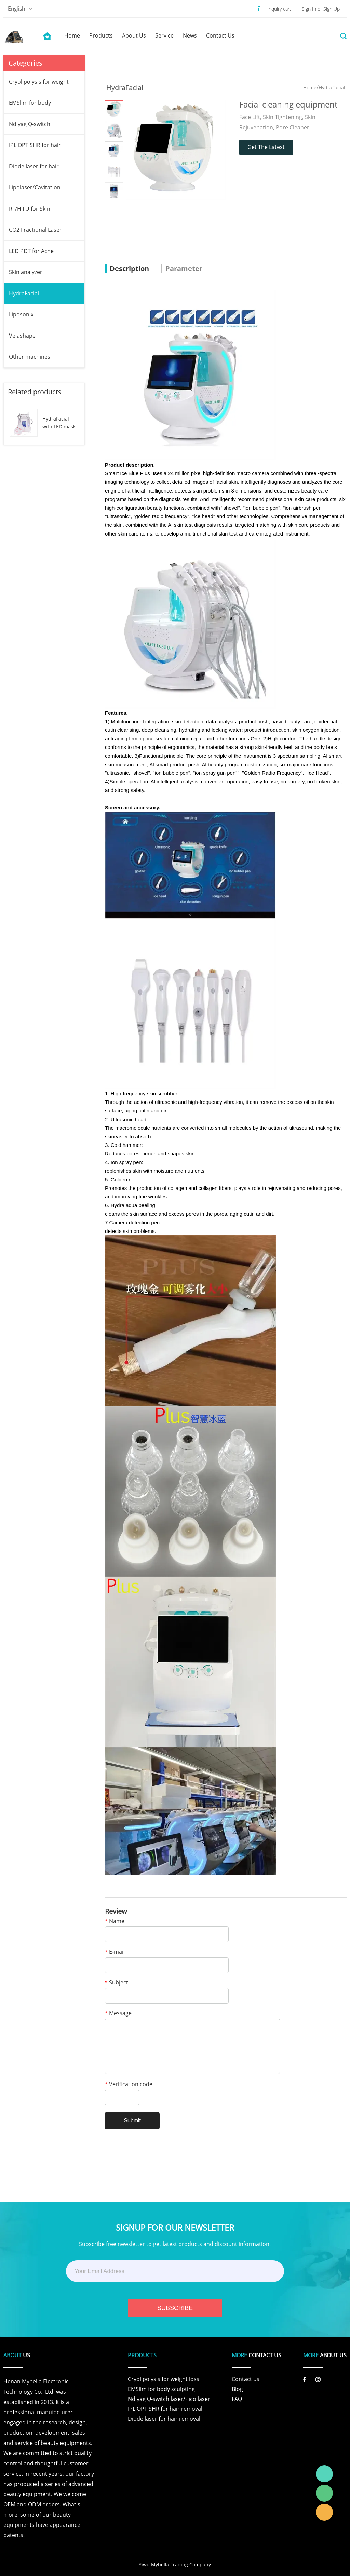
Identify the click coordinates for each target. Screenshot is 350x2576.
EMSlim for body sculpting (161, 2389)
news (190, 35)
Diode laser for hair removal (164, 2418)
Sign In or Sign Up (321, 8)
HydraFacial (24, 293)
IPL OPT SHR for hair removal (165, 2409)
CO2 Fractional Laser (35, 229)
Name (114, 1921)
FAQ (237, 2399)
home (72, 35)
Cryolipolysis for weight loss (163, 2379)
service (164, 35)
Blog (237, 2389)
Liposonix (21, 314)
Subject (116, 1983)
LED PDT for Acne (31, 251)
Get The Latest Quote (266, 149)
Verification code (128, 2084)
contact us (220, 35)
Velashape (22, 335)
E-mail (115, 1952)
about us (134, 35)
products (101, 35)
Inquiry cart (279, 8)
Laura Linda (324, 2512)
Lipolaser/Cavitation (34, 187)
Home (310, 87)
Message (118, 2013)
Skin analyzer (25, 272)
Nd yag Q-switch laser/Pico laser (169, 2399)
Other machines (29, 356)
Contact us (245, 2379)
